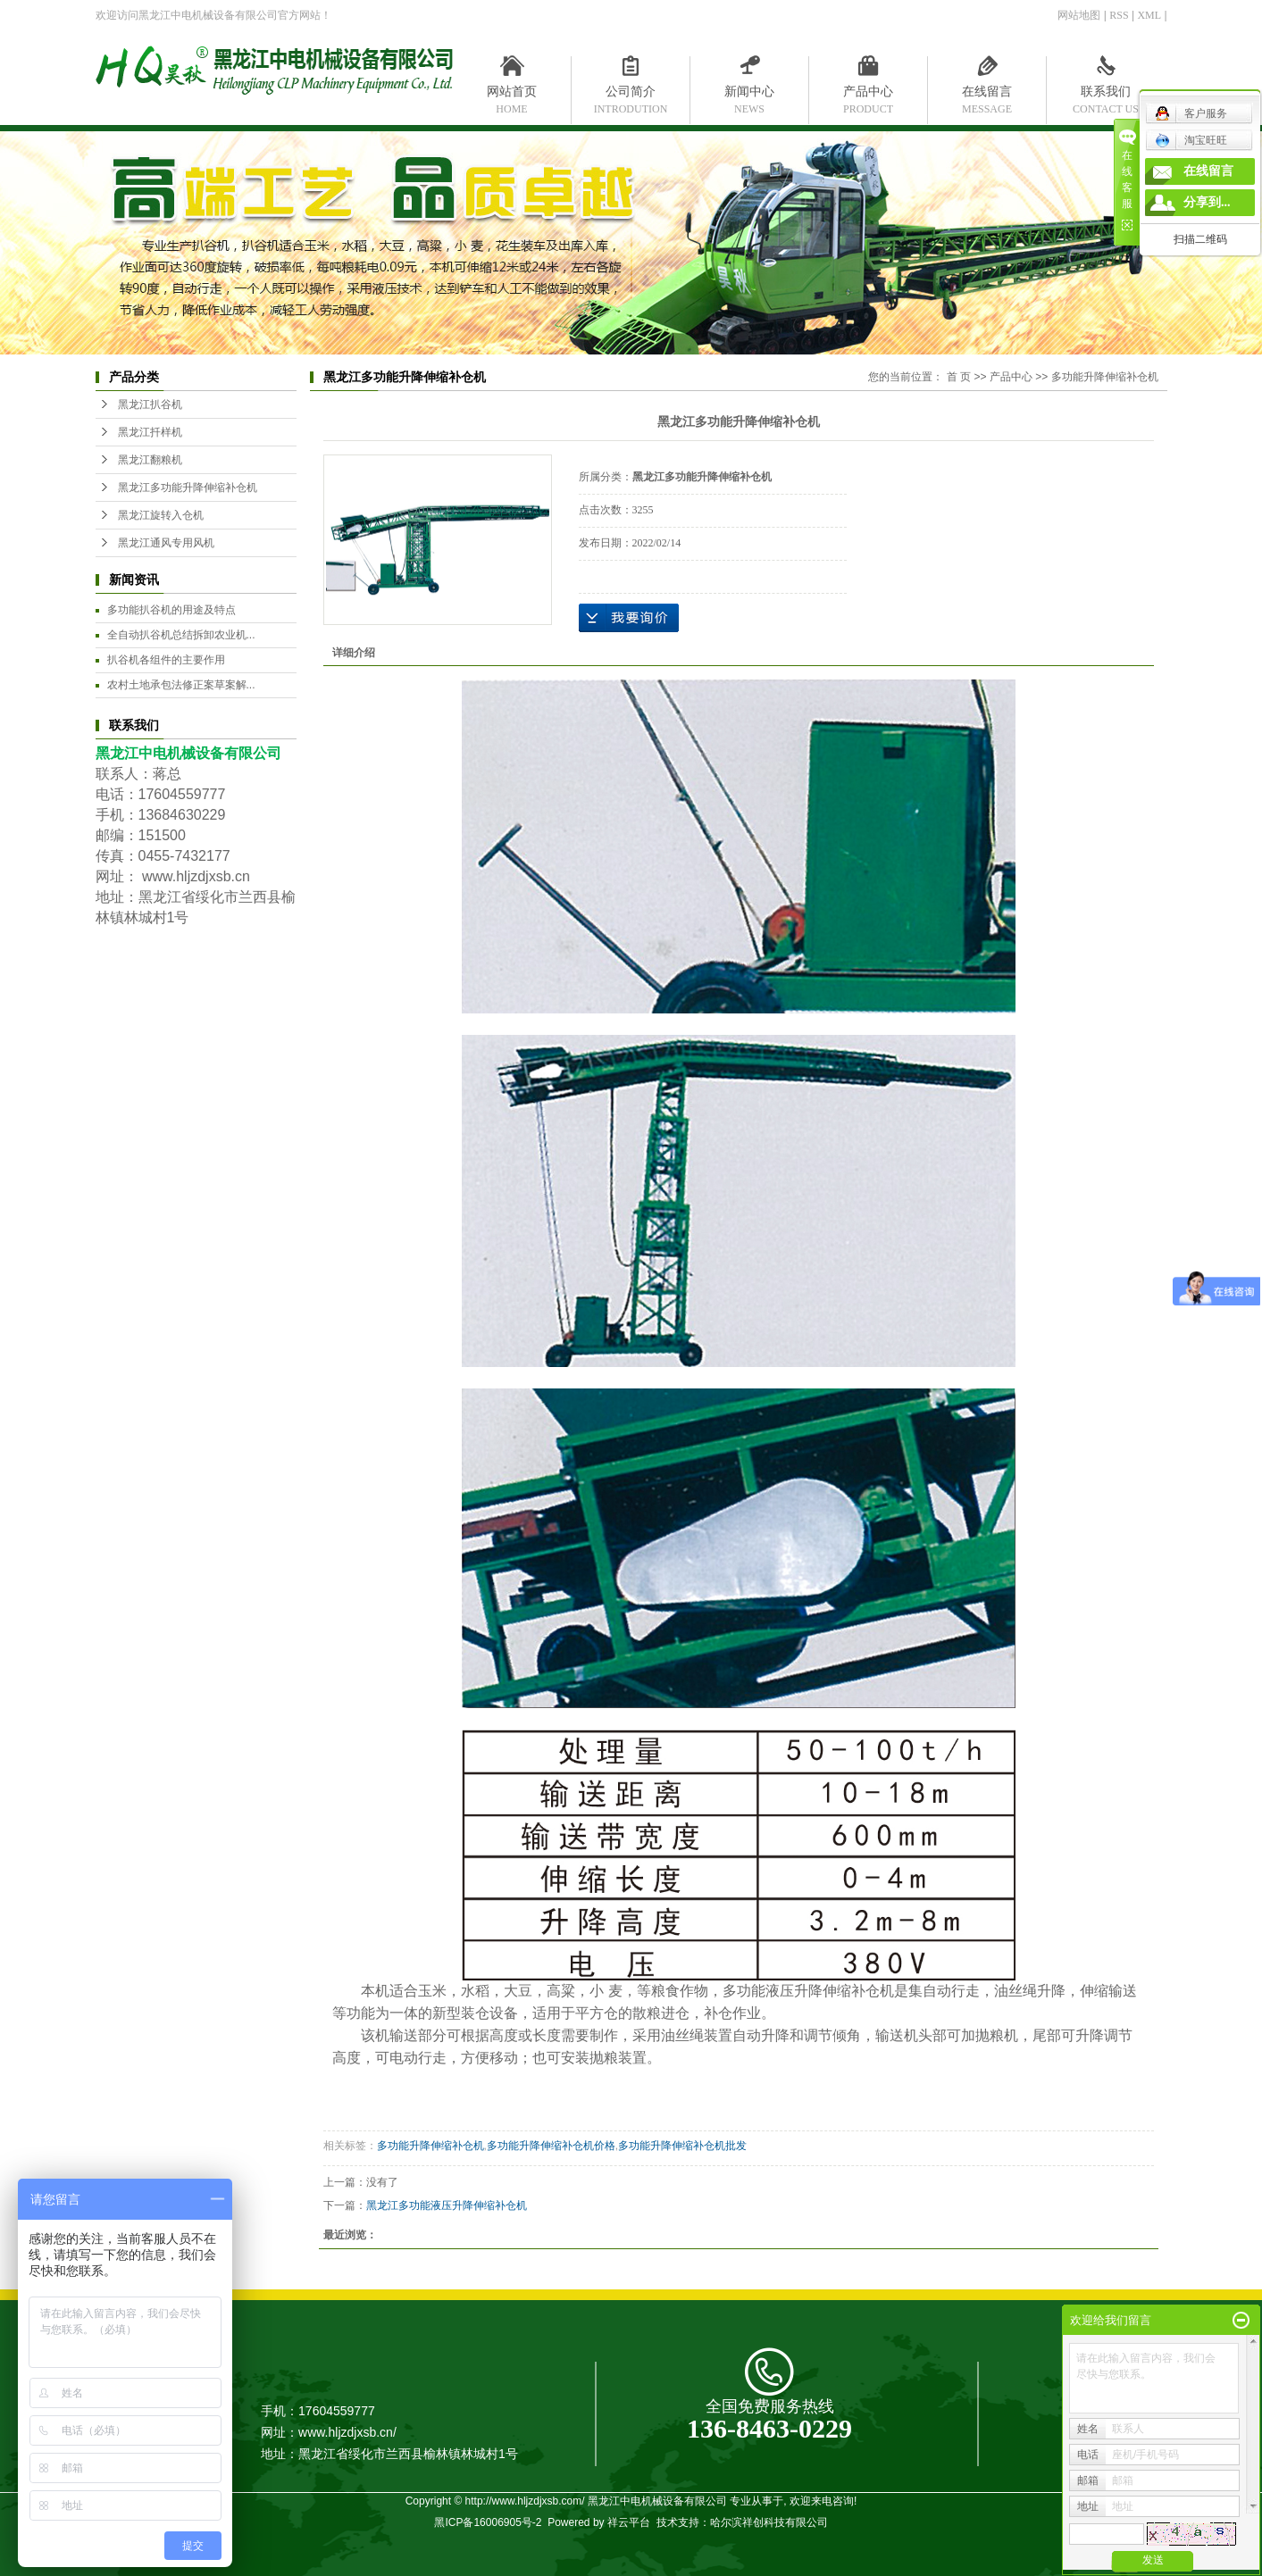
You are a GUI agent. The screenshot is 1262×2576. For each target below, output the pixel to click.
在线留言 (987, 95)
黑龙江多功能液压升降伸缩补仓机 (446, 2205)
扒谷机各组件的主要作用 (166, 660)
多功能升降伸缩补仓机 (1104, 377)
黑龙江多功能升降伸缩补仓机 (187, 487)
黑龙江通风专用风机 (166, 543)
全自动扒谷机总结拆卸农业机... (181, 635)
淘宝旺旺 (1191, 140)
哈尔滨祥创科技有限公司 (769, 2522)
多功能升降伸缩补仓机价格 (551, 2145)
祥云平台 (628, 2522)
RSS (1118, 15)
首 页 (959, 377)
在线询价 (629, 618)
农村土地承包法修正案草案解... (181, 685)
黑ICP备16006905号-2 (487, 2522)
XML (1149, 15)
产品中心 (868, 95)
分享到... (1207, 202)
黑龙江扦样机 (150, 432)
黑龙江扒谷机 (150, 404)
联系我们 (1106, 95)
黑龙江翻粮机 (150, 460)
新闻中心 (749, 95)
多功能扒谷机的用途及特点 (171, 610)
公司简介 (631, 95)
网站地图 (1078, 15)
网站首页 (512, 95)
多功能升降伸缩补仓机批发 (682, 2145)
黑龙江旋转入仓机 (161, 515)
